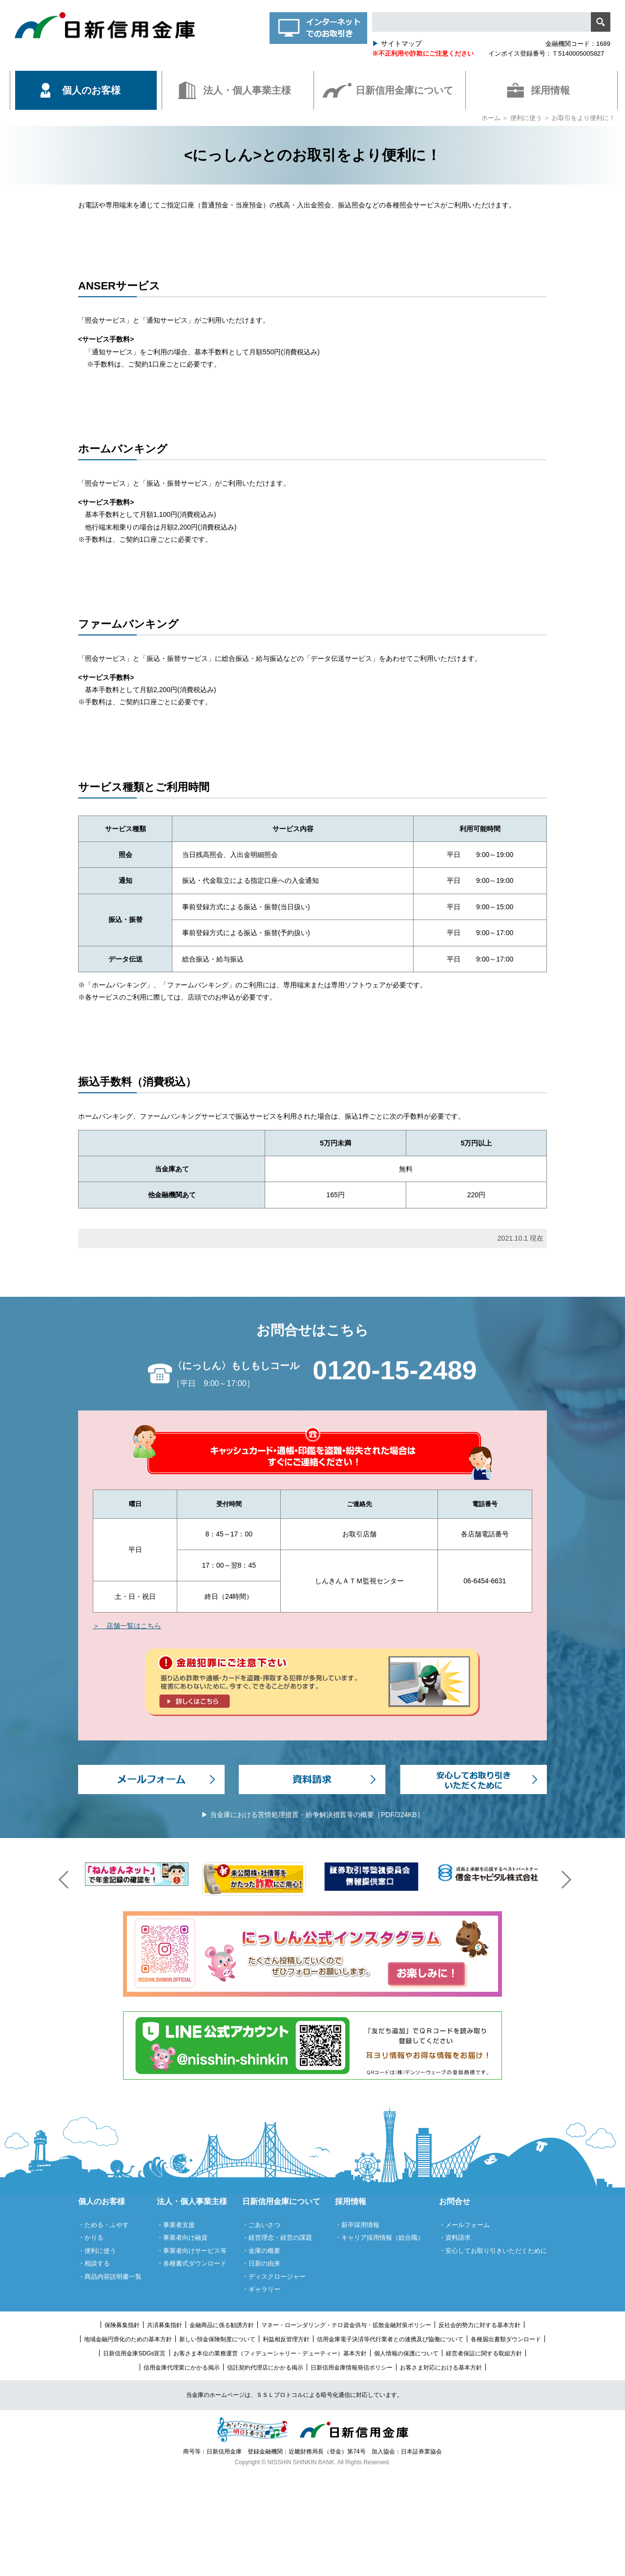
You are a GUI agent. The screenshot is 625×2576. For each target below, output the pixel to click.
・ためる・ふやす (103, 2224)
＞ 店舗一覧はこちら (127, 1626)
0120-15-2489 (394, 1370)
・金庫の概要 (261, 2250)
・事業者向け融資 (182, 2237)
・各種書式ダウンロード (192, 2263)
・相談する (94, 2263)
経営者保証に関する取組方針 (484, 2353)
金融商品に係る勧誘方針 (221, 2325)
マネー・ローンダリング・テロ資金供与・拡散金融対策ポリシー (346, 2325)
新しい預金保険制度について (217, 2339)
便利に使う (526, 118)
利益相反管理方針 (286, 2339)
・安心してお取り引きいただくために (493, 2250)
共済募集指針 (164, 2325)
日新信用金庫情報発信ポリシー (352, 2367)
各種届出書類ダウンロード (506, 2339)
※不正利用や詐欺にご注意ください (423, 53)
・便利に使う (97, 2250)
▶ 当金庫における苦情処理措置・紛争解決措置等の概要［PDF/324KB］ (312, 1815)
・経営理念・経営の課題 (277, 2237)
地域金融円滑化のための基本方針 (128, 2339)
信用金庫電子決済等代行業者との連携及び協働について (390, 2339)
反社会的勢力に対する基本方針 (479, 2325)
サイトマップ (397, 43)
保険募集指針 (122, 2325)
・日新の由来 (261, 2263)
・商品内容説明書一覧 (110, 2276)
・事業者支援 (176, 2224)
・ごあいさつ (261, 2224)
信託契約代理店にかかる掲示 (265, 2367)
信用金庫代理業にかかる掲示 (182, 2367)
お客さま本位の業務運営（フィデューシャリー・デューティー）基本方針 (270, 2353)
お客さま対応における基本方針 (441, 2367)
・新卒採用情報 (357, 2224)
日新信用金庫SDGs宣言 (134, 2353)
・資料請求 (455, 2237)
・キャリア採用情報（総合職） (379, 2237)
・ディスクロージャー (274, 2276)
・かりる (91, 2237)
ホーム (490, 118)
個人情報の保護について (406, 2353)
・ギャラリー (261, 2289)
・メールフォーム (464, 2224)
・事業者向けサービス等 (192, 2250)
